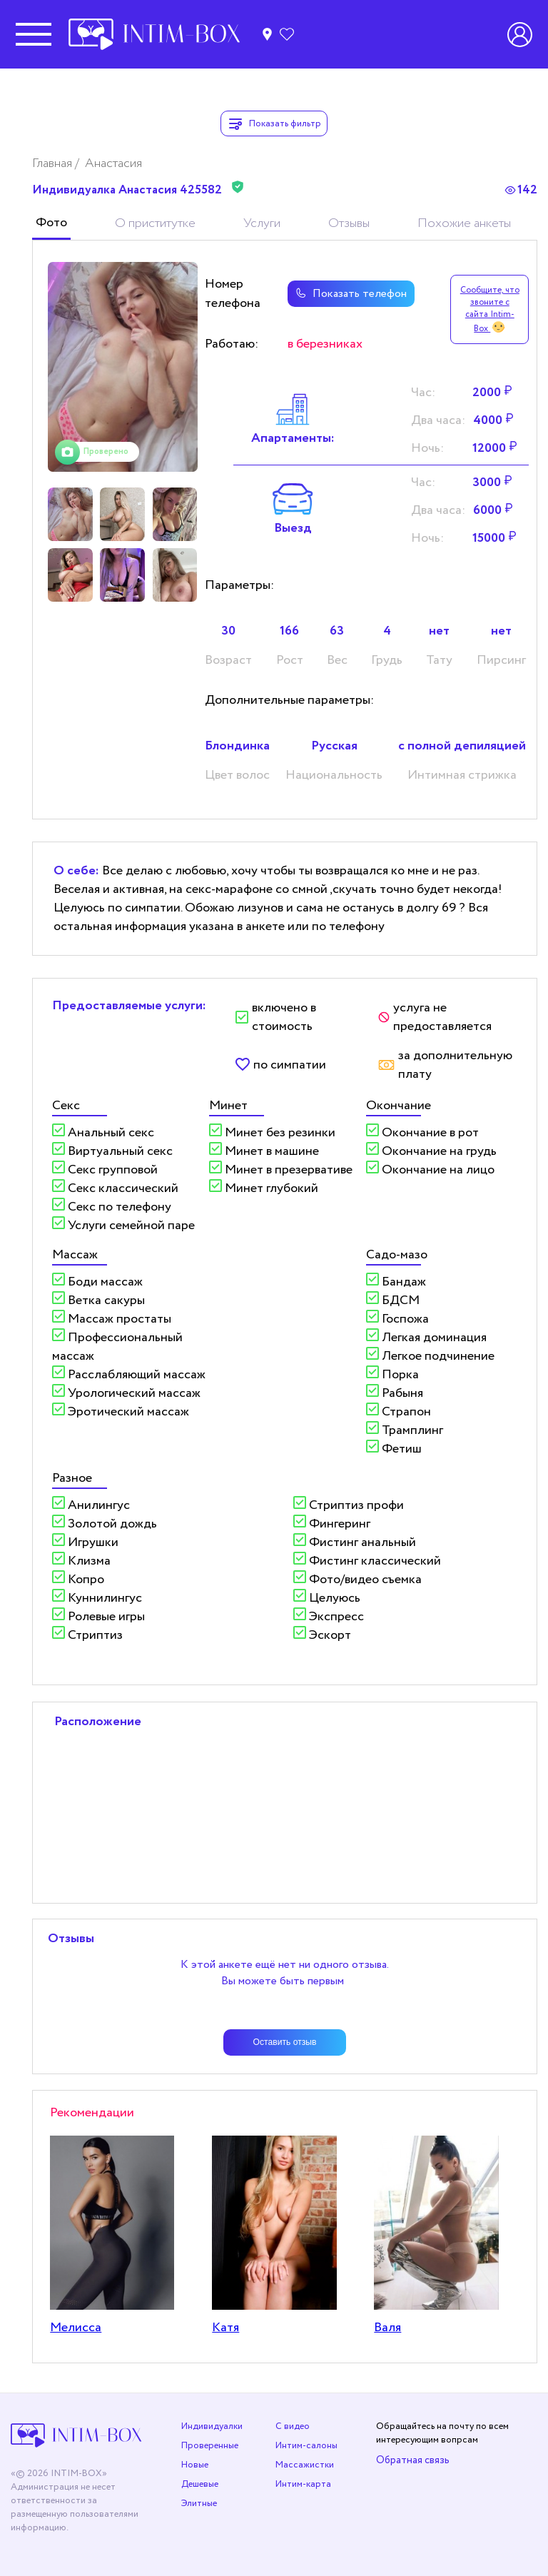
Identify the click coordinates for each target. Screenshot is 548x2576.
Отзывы (349, 223)
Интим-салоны (306, 2446)
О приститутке (155, 223)
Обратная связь (413, 2460)
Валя (387, 2327)
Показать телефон (349, 294)
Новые (194, 2465)
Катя (225, 2327)
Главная (53, 163)
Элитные (199, 2503)
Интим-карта (303, 2484)
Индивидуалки (212, 2426)
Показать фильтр (274, 123)
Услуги (261, 223)
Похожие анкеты (464, 223)
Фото (51, 222)
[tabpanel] (123, 367)
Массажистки (304, 2465)
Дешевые (199, 2484)
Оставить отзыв (285, 2042)
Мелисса (75, 2327)
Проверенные (209, 2446)
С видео (292, 2426)
